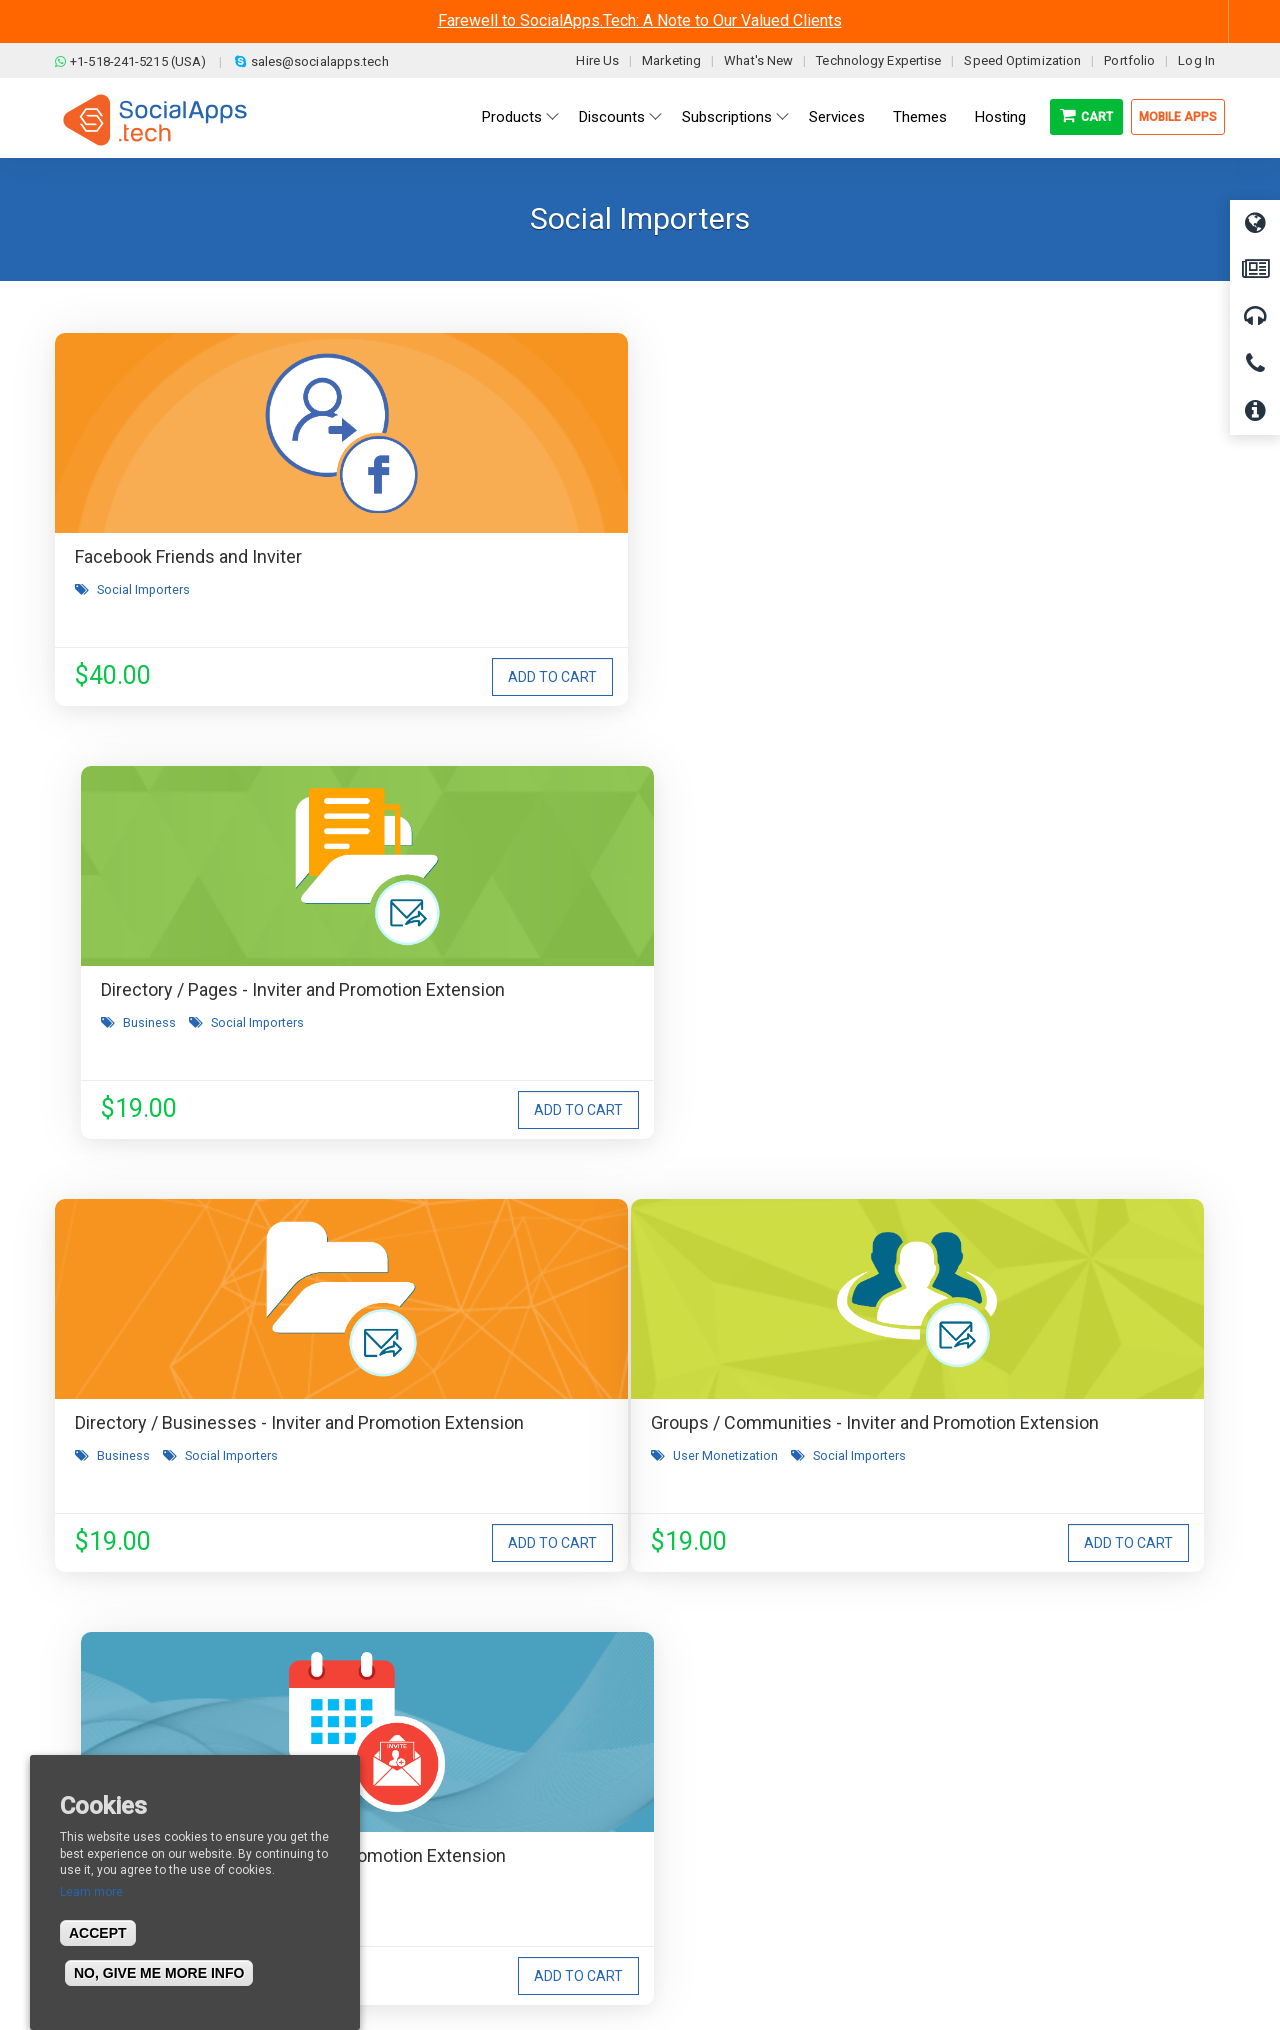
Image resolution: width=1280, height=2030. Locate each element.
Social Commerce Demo (738, 1868)
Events (517, 1054)
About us (98, 1748)
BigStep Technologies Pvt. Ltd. (697, 1969)
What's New (758, 60)
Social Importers (143, 589)
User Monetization (149, 1054)
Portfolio (1129, 60)
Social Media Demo (722, 1808)
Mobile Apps (1178, 117)
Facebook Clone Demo (732, 1838)
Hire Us (597, 60)
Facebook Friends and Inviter (188, 556)
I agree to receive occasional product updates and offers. (648, 1461)
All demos (693, 1748)
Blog (380, 1748)
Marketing (671, 60)
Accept (98, 1933)
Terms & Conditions (427, 1778)
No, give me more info (159, 1973)
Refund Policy (409, 1808)
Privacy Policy (409, 1838)
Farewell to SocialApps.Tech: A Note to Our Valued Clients (640, 20)
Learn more (91, 1892)
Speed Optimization (1022, 60)
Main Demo (698, 1778)
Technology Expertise (878, 60)
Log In (1196, 60)
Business (524, 616)
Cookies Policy (411, 1868)
